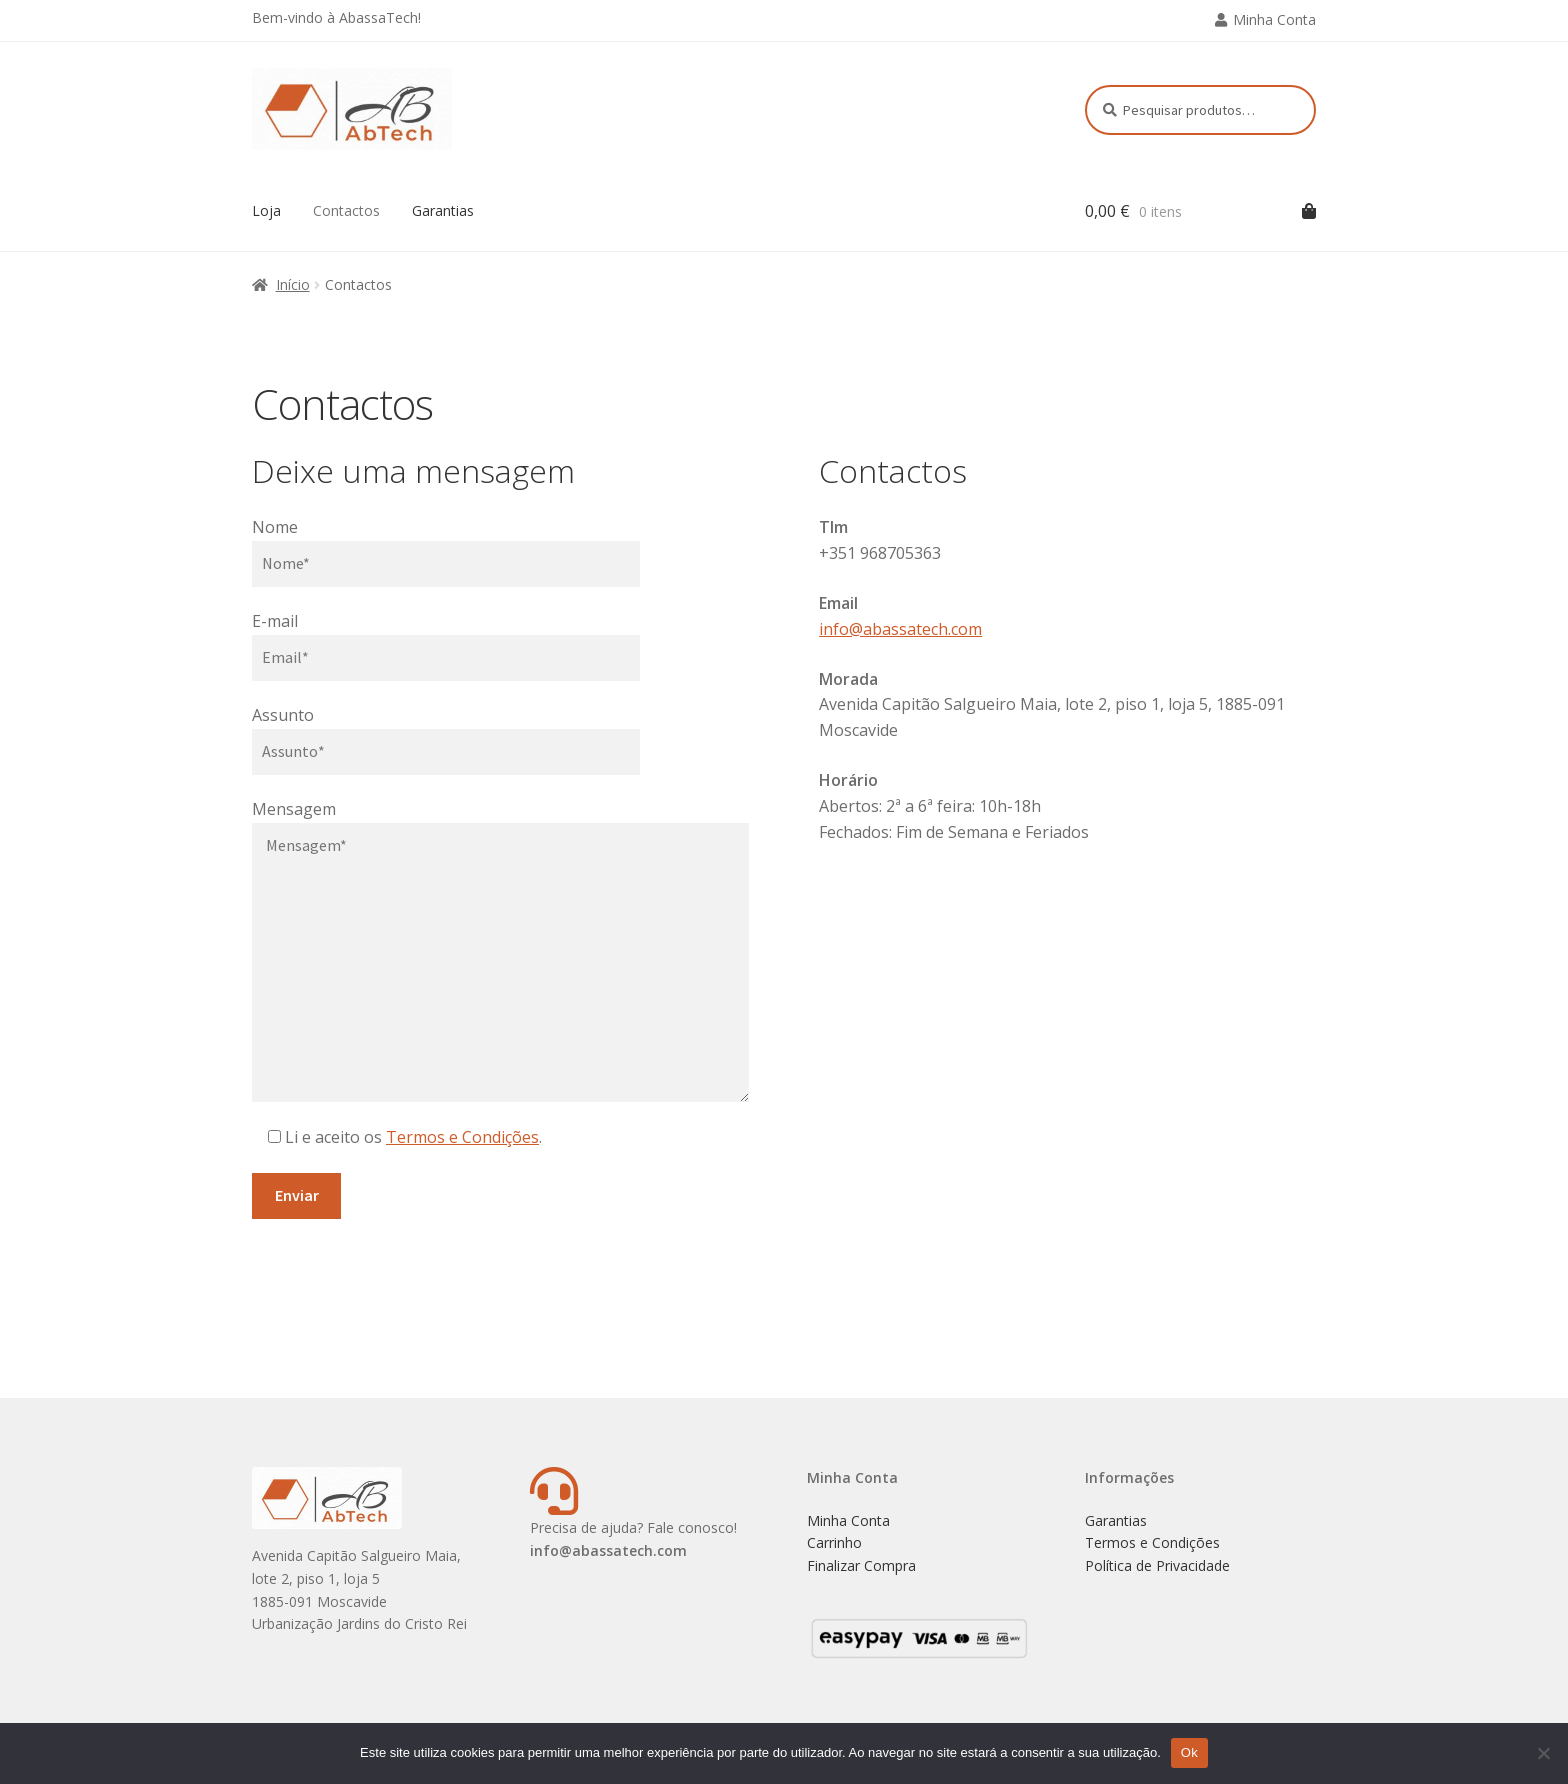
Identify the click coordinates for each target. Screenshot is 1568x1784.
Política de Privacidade (1157, 1565)
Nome (275, 527)
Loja (266, 210)
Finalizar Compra (861, 1565)
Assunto (283, 715)
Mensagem (294, 809)
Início (293, 284)
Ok (1189, 1752)
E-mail (275, 621)
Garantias (443, 210)
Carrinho (834, 1542)
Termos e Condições (462, 1137)
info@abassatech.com (900, 629)
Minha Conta (1274, 19)
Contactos (346, 210)
